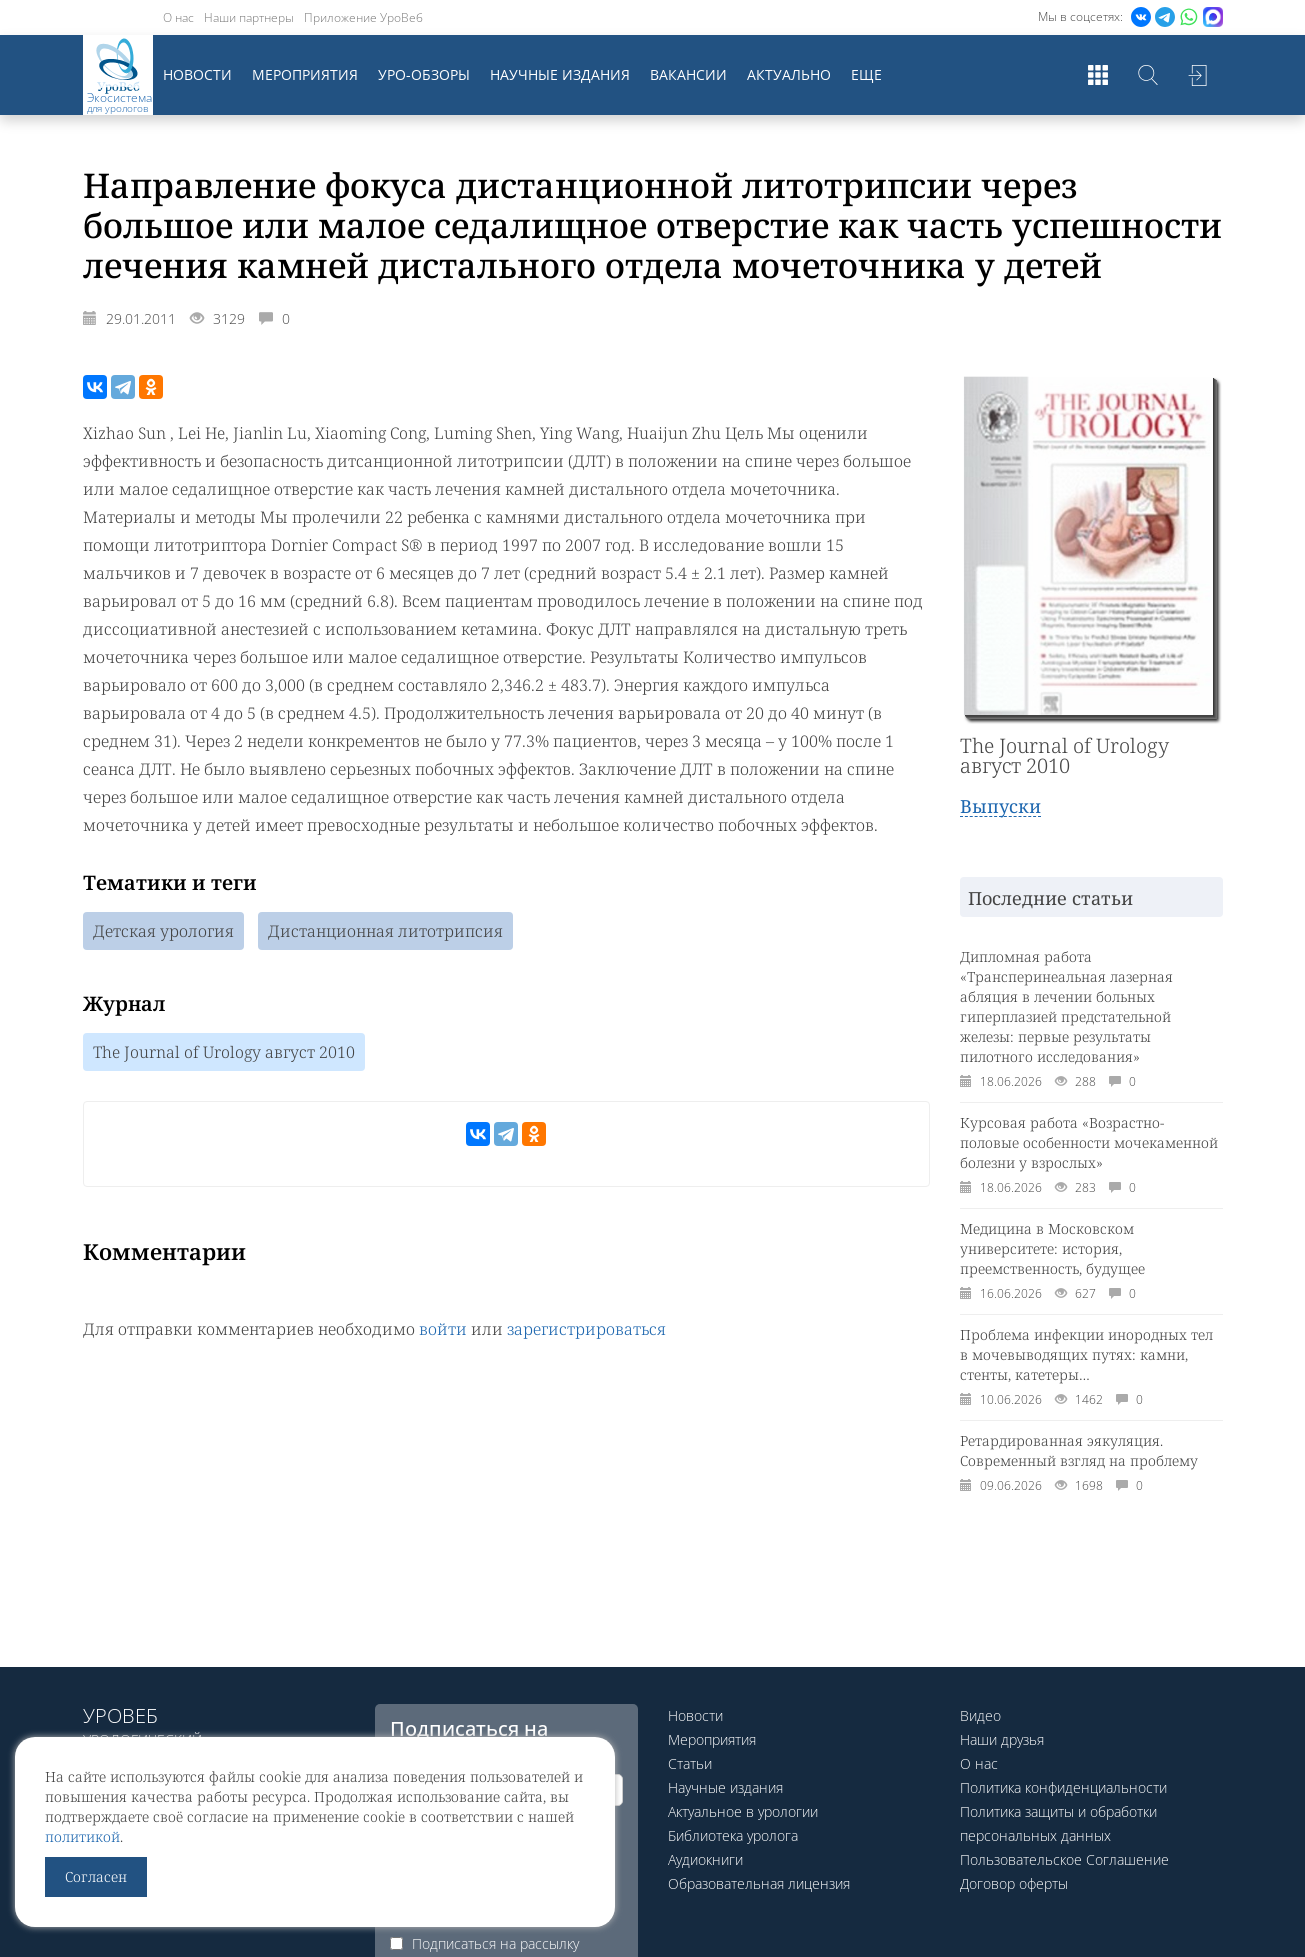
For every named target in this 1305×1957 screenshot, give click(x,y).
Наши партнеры (249, 17)
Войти (1198, 75)
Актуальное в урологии (743, 1811)
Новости (197, 74)
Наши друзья (1002, 1739)
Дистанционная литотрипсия (385, 931)
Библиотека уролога (733, 1835)
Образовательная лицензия (759, 1883)
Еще (866, 74)
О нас (178, 17)
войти (443, 1329)
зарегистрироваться (586, 1329)
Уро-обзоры (424, 74)
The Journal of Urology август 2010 (224, 1052)
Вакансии (688, 74)
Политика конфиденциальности (1063, 1787)
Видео (980, 1715)
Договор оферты (1014, 1883)
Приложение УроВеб (363, 17)
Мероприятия (305, 74)
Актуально (789, 74)
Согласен (96, 1876)
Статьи (690, 1763)
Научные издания (560, 74)
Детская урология (163, 931)
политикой (82, 1836)
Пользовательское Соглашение (1064, 1859)
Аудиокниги (705, 1859)
